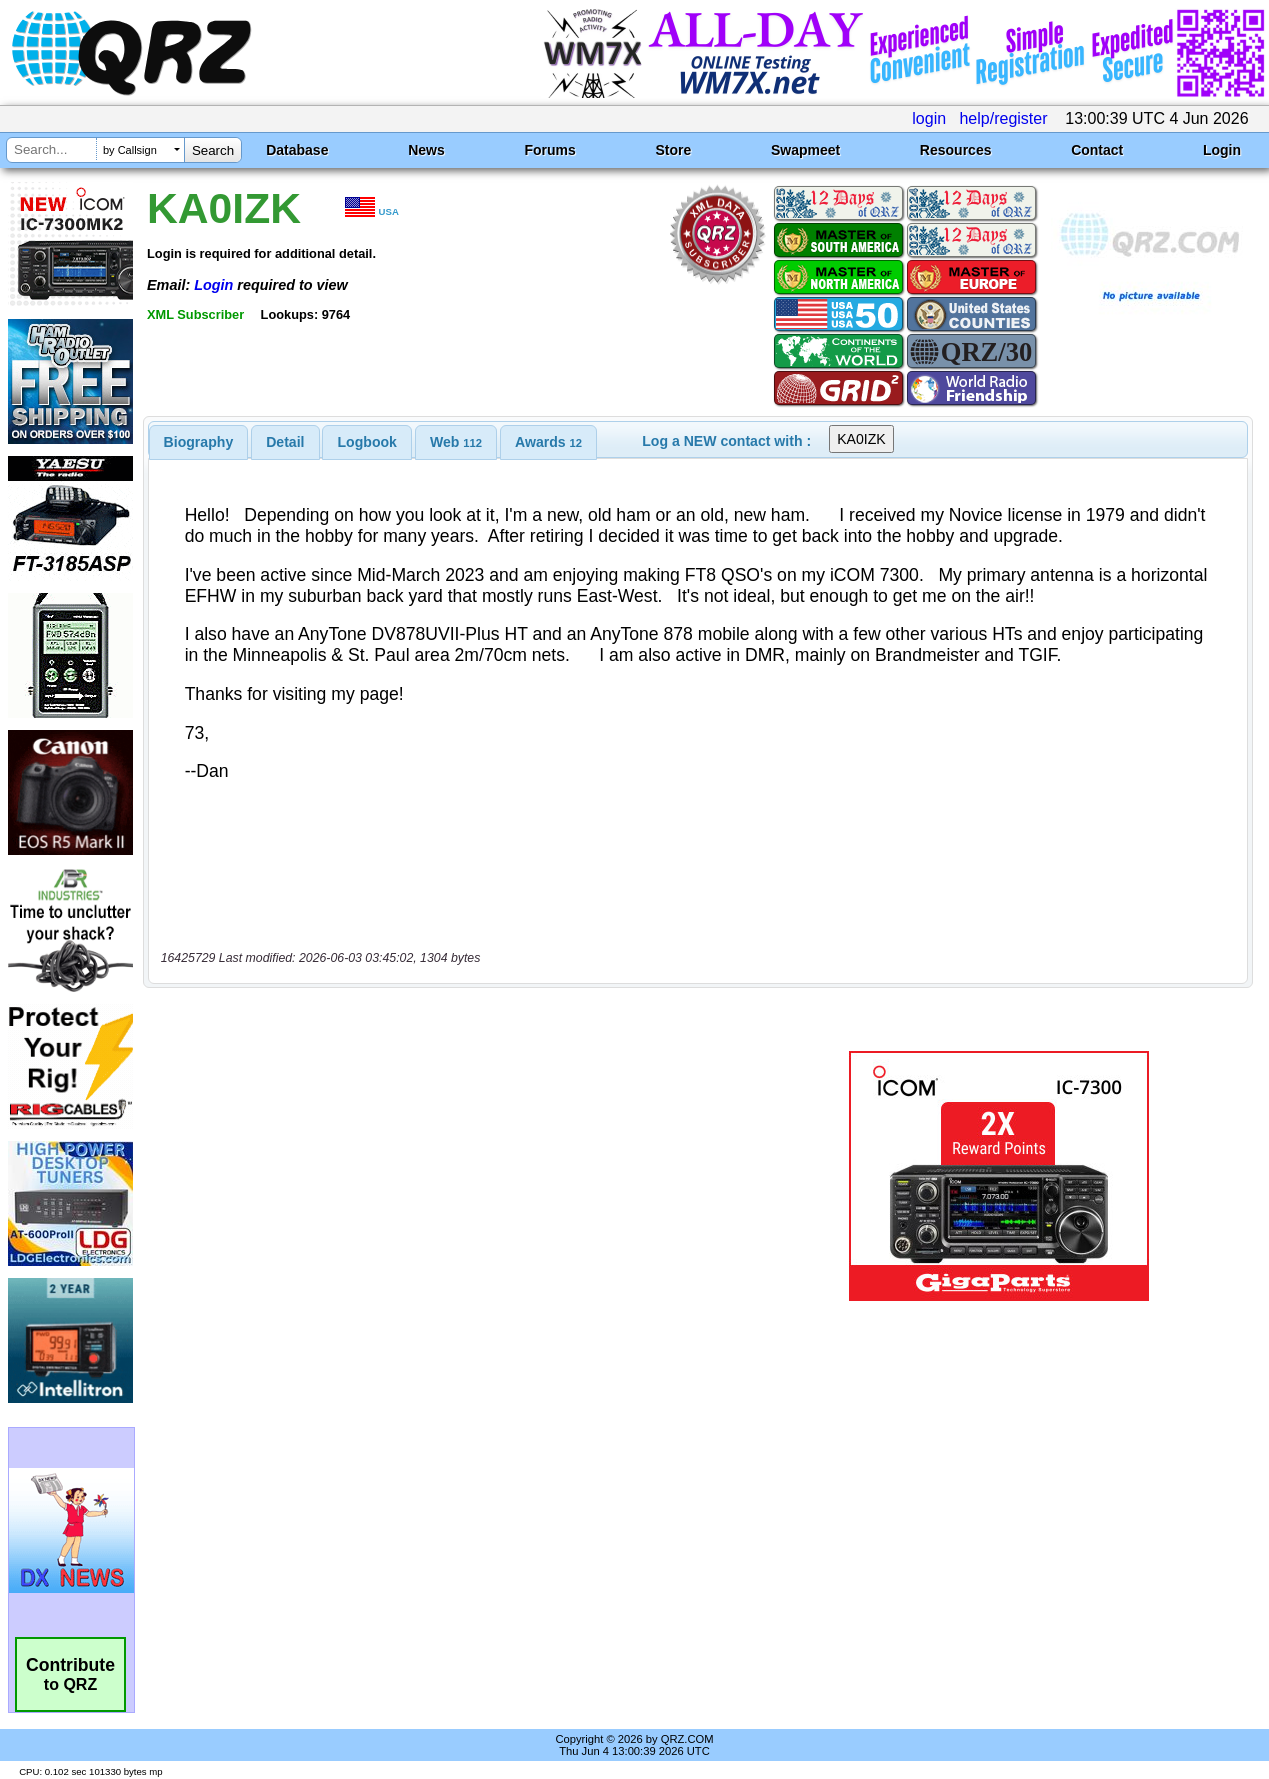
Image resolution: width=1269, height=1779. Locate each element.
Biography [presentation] (199, 442)
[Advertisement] (460, 1176)
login (929, 118)
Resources (956, 150)
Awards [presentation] (548, 442)
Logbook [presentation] (367, 442)
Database (297, 150)
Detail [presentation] (285, 442)
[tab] (199, 442)
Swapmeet (805, 150)
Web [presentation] (456, 442)
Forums (549, 150)
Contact (1097, 150)
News (426, 150)
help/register (1003, 118)
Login (1222, 150)
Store (673, 150)
